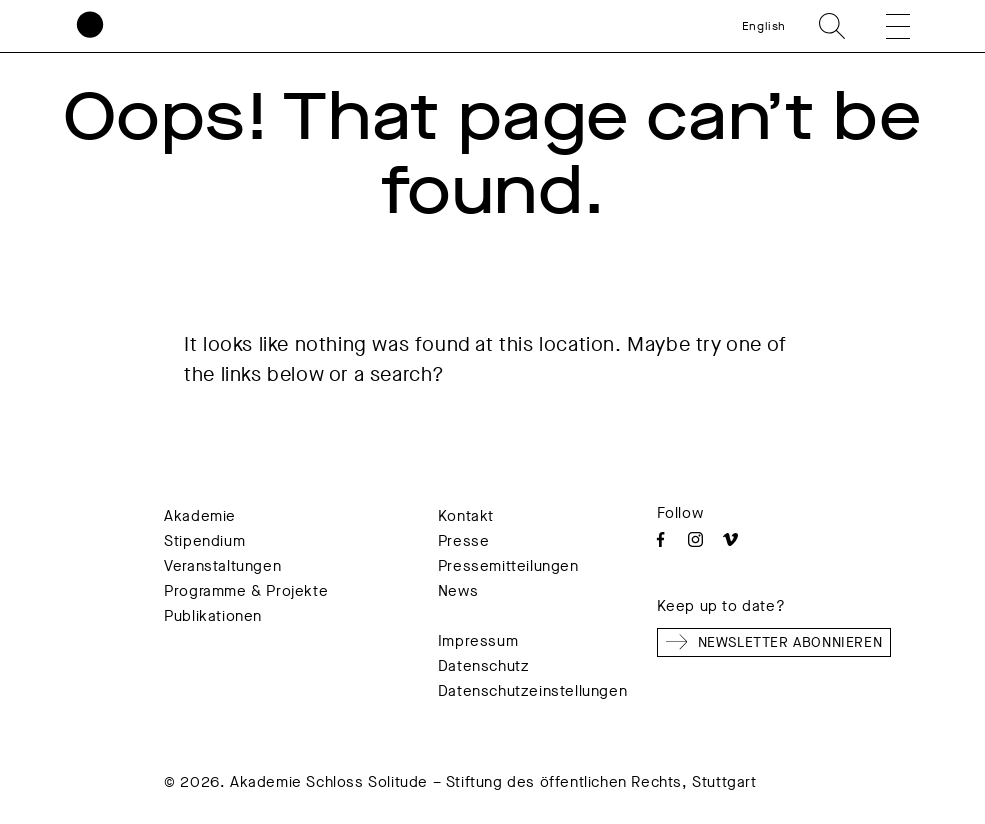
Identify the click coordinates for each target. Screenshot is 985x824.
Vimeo (730, 539)
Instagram (695, 539)
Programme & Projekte (246, 591)
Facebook (660, 539)
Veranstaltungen (222, 566)
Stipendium (204, 541)
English (764, 26)
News (458, 591)
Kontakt (466, 516)
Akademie (200, 516)
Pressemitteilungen (508, 566)
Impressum (478, 641)
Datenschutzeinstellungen (532, 691)
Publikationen (213, 616)
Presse (464, 541)
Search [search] (832, 26)
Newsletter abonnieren (774, 642)
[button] (884, 26)
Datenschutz (484, 666)
